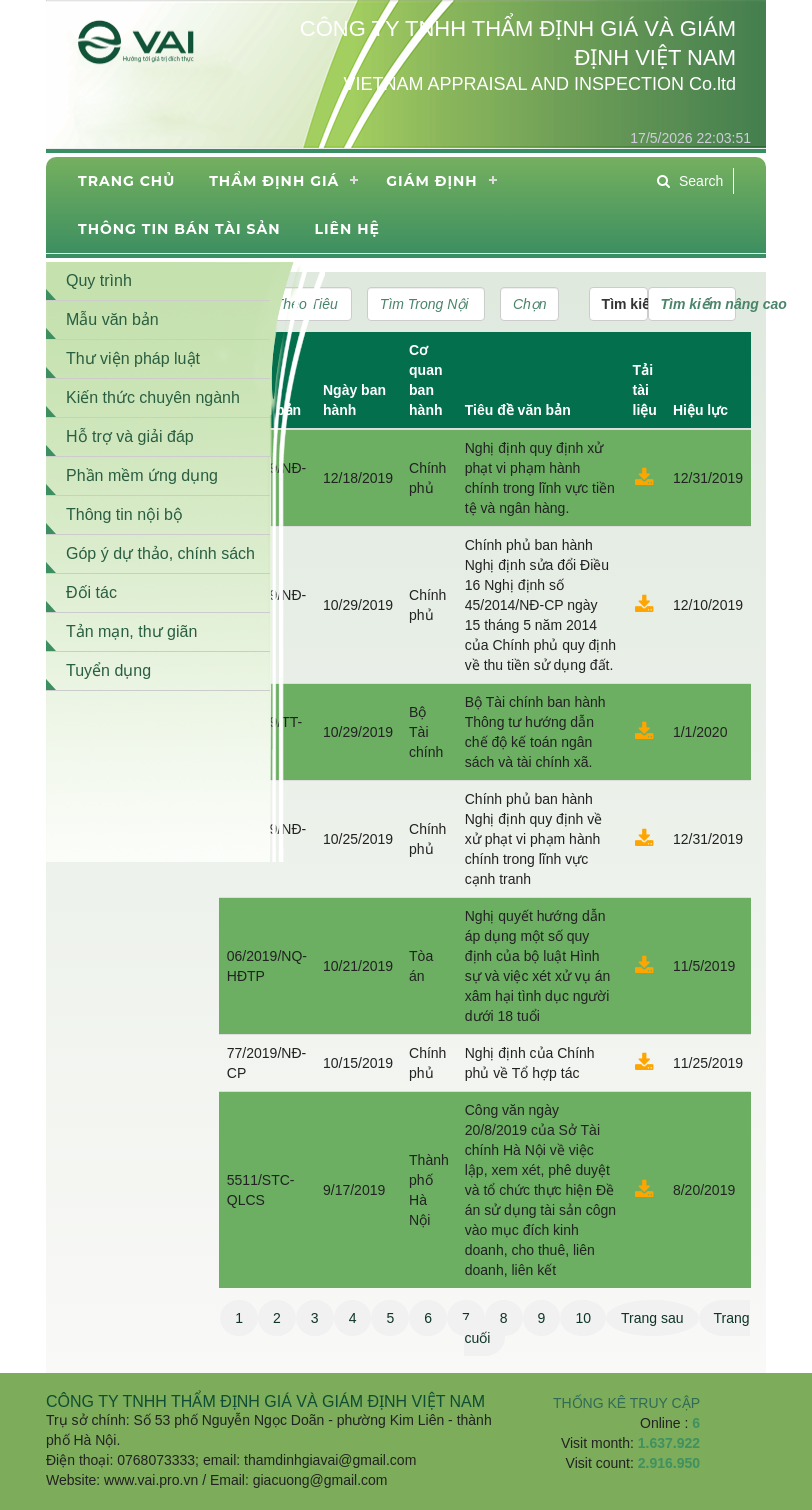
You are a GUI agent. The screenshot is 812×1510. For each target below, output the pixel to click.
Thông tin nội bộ (124, 514)
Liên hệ (346, 229)
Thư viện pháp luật (133, 358)
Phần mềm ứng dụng (142, 475)
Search (690, 181)
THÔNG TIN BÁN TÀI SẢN (179, 229)
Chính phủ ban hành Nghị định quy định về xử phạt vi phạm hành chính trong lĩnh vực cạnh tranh (534, 839)
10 (583, 1318)
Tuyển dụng (108, 670)
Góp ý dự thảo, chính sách (160, 553)
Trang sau (652, 1318)
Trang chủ (126, 181)
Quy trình (99, 280)
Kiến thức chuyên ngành (153, 397)
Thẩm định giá (274, 181)
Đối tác (91, 592)
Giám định (431, 181)
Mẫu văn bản (112, 319)
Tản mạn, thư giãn (131, 631)
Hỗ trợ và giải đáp (130, 436)
